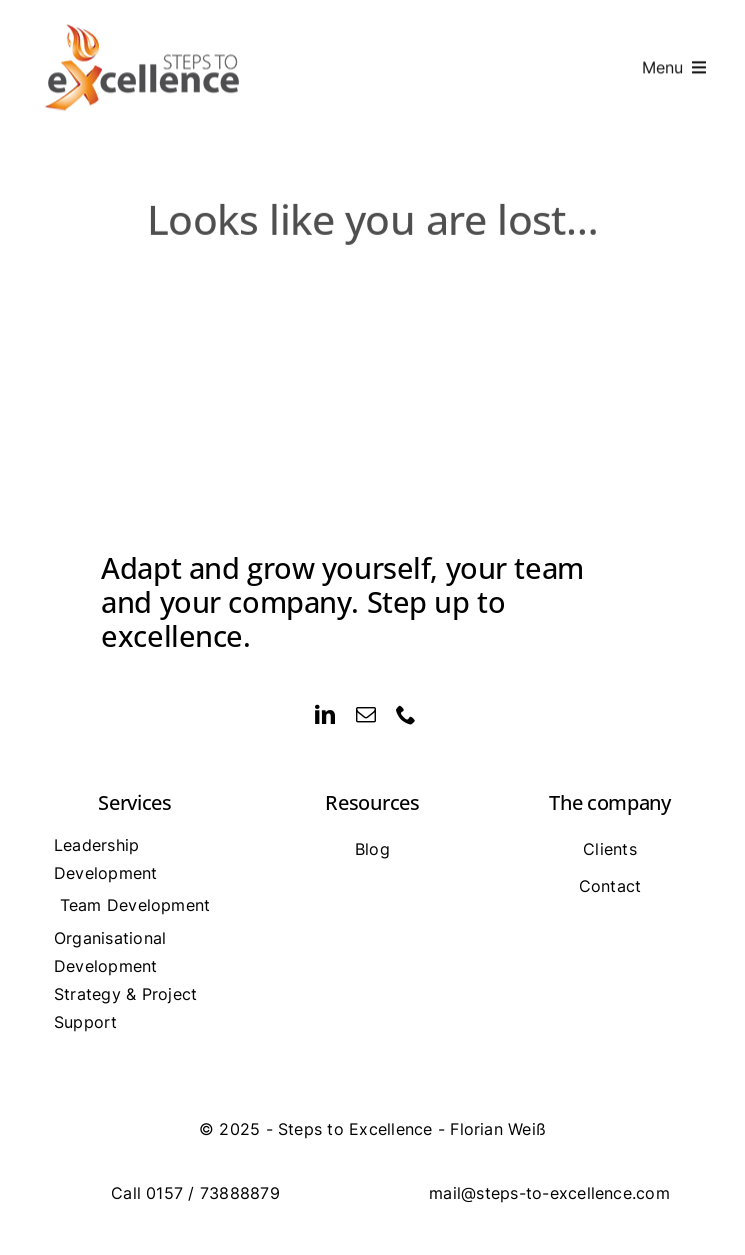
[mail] (366, 715)
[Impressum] (372, 1129)
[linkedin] (325, 715)
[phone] (406, 715)
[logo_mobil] (144, 22)
